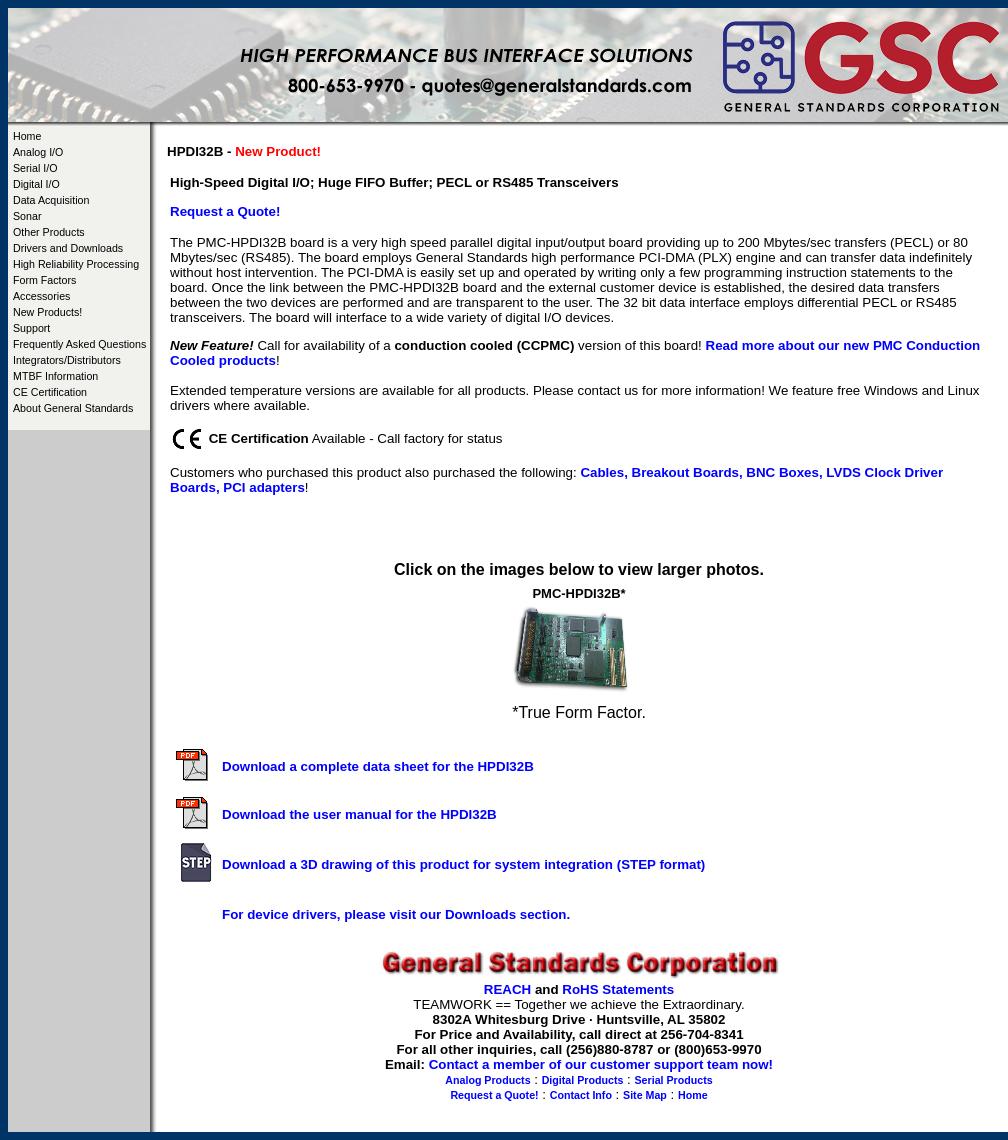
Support (31, 328)
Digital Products (583, 1080)
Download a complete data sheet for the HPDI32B (378, 766)
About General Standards (73, 408)
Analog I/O (38, 152)
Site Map (645, 1095)
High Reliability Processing (76, 264)
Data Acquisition (51, 200)
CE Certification (50, 392)
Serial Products (674, 1080)
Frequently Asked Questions (79, 344)
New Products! (47, 312)
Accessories (41, 296)
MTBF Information (55, 376)
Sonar (27, 216)
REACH (507, 989)
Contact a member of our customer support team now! (601, 1064)
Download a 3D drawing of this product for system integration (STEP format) (463, 864)
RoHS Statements (618, 989)
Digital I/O (36, 184)
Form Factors (44, 280)
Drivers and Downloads (68, 248)
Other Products (49, 232)
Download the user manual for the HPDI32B (359, 814)
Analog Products (487, 1080)
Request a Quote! (494, 1095)
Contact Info (581, 1095)
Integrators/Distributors (67, 360)
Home (27, 136)
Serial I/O (35, 168)
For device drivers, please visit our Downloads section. (396, 914)
